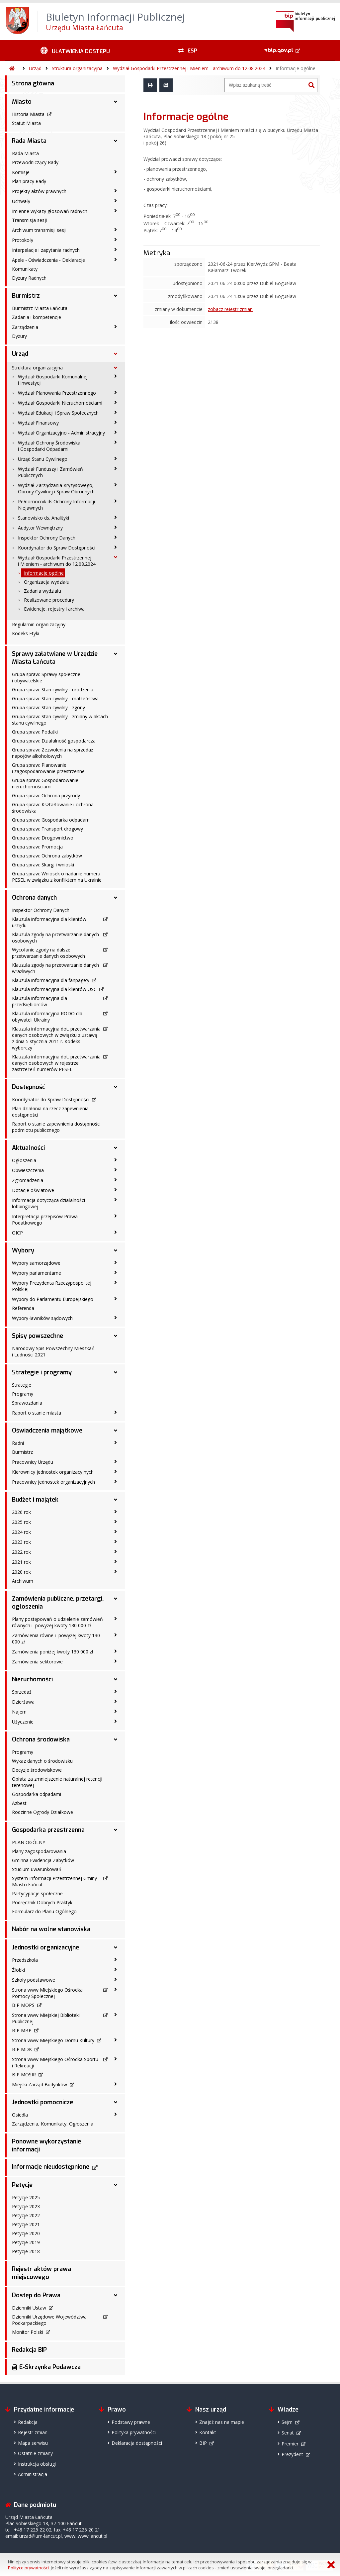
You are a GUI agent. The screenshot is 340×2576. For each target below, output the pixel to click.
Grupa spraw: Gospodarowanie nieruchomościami (45, 783)
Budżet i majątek (35, 1500)
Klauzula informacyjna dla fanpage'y (50, 980)
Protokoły (22, 240)
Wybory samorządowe (36, 1263)
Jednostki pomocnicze (42, 2102)
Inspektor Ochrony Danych (46, 538)
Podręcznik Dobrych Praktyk (42, 1902)
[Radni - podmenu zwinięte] (115, 1442)
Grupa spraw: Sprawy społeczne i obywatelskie (46, 677)
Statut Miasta (26, 123)
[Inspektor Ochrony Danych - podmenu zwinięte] (115, 537)
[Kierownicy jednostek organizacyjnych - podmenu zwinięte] (115, 1471)
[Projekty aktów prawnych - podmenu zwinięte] (115, 190)
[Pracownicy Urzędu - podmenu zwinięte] (115, 1461)
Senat (288, 2432)
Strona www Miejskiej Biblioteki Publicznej (46, 2018)
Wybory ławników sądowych (42, 1318)
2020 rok (21, 1572)
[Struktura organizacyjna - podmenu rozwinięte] (115, 367)
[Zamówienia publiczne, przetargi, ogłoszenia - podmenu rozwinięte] (115, 1598)
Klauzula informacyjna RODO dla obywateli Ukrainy (47, 1016)
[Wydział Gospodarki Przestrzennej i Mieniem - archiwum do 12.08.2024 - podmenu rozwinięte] (115, 557)
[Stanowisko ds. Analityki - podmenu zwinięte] (115, 517)
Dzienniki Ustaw (29, 2308)
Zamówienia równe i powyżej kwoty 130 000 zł (56, 1638)
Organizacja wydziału (46, 582)
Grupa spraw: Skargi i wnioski (43, 864)
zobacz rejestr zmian (230, 309)
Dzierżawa (23, 1702)
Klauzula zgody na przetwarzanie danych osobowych (55, 937)
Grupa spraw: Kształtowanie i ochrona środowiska (53, 807)
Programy (22, 1394)
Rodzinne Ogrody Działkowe (42, 1812)
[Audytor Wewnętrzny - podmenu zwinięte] (115, 527)
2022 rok (21, 1552)
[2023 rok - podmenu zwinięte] (115, 1541)
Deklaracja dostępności (137, 2443)
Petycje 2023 (26, 2206)
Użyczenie (23, 1722)
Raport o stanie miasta (36, 1413)
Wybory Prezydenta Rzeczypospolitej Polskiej (51, 1286)
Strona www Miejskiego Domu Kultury (53, 2040)
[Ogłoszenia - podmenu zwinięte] (115, 1159)
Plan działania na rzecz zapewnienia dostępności (50, 1111)
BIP (203, 2443)
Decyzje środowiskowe (37, 1770)
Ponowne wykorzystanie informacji (46, 2145)
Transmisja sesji (29, 220)
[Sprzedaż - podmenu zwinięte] (115, 1691)
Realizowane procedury (49, 600)
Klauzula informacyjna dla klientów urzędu (49, 922)
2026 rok (21, 1512)
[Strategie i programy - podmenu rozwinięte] (115, 1372)
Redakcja (28, 2422)
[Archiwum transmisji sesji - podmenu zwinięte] (115, 229)
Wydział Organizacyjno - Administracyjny (61, 433)
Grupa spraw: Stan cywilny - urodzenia (52, 689)
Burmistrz (26, 296)
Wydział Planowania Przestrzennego (57, 393)
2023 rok (21, 1542)
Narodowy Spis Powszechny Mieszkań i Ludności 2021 (53, 1351)
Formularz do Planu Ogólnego (44, 1911)
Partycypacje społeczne (37, 1893)
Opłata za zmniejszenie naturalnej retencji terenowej (57, 1782)
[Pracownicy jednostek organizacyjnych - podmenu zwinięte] (115, 1481)
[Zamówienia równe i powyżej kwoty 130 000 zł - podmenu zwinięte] (115, 1635)
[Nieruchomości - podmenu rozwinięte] (115, 1679)
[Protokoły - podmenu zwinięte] (115, 239)
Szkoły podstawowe (33, 1980)
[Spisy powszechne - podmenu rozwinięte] (115, 1336)
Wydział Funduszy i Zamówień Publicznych (50, 472)
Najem (19, 1712)
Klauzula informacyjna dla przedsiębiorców (39, 1001)
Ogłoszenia (24, 1160)
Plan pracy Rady (29, 181)
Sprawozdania (27, 1403)
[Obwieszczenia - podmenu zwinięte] (115, 1169)
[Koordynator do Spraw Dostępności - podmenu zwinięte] (115, 547)
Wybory (23, 1250)
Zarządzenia (25, 327)
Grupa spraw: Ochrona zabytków (47, 855)
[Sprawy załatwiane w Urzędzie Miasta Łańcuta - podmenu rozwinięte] (115, 653)
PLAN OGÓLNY (28, 1842)
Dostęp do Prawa (36, 2295)
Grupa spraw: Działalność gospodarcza (54, 741)
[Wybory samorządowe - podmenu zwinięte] (115, 1262)
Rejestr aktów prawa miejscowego (41, 2273)
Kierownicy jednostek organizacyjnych (53, 1472)
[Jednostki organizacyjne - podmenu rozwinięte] (115, 1947)
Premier (290, 2443)
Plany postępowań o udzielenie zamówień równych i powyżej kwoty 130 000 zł (57, 1622)
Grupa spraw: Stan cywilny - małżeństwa (55, 698)
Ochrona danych (34, 898)
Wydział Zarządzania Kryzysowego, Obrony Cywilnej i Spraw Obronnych (56, 488)
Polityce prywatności (28, 2568)
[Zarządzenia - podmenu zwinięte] (115, 326)
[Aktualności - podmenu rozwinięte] (115, 1147)
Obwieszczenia (28, 1170)
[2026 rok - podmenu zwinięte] (115, 1511)
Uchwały (21, 201)
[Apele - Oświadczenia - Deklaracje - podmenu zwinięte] (115, 259)
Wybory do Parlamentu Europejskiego (52, 1299)
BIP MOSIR (24, 2074)
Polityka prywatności (134, 2432)
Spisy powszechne (37, 1336)
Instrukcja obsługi (37, 2464)
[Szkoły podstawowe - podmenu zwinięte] (115, 1979)
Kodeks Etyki (25, 633)
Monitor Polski (27, 2332)
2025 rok (21, 1522)
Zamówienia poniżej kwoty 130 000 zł (52, 1651)
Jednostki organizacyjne (45, 1947)
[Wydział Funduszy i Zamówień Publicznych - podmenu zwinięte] (115, 468)
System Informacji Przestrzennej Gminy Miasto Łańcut (54, 1881)
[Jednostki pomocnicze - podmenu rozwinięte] (115, 2102)
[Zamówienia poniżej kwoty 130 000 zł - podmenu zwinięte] (115, 1651)
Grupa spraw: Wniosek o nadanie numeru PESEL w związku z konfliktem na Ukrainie (57, 876)
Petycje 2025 (26, 2197)
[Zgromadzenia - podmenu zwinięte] (115, 1179)
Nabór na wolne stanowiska (51, 1929)
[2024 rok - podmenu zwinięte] (115, 1531)
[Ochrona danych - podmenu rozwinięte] (115, 897)
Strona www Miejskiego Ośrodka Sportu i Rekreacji (55, 2062)
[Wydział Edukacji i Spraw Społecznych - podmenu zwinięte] (115, 412)
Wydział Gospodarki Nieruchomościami (60, 403)
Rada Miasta (29, 141)
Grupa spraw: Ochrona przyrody (46, 795)
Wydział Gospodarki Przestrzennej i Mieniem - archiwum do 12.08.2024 (189, 68)
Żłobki (18, 1970)
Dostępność (28, 1087)
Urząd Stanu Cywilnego (42, 459)
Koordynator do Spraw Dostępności (56, 548)
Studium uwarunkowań (36, 1869)
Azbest (19, 1803)
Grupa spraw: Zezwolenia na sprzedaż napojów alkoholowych (52, 752)
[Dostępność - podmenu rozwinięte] (115, 1087)
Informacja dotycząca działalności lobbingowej (48, 1203)
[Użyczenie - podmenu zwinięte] (115, 1721)
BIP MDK (22, 2049)
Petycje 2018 (26, 2251)
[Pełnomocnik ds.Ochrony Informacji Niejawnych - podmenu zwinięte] (115, 501)
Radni (18, 1443)
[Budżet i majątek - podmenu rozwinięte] (115, 1499)
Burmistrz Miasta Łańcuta (39, 308)
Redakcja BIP (29, 2350)
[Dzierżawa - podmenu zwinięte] (115, 1701)
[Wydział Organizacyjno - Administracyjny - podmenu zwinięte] (115, 432)
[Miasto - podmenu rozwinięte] (115, 101)
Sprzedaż (22, 1692)
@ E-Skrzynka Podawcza (46, 2367)
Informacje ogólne (295, 68)
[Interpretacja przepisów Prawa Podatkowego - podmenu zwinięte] (115, 1216)
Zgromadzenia (27, 1180)
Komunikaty (25, 269)
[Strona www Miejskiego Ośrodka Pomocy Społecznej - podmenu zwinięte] (115, 1989)
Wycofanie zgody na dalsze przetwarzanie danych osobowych (48, 952)
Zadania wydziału (42, 591)
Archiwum (22, 1581)
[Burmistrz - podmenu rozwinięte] (115, 295)
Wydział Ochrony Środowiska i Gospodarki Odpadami (49, 446)
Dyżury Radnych (29, 278)
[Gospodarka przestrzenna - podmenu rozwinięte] (115, 1830)
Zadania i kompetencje (36, 317)
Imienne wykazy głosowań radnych (49, 211)
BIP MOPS (23, 2005)
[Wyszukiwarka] (265, 85)
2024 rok (21, 1532)
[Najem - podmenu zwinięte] (115, 1711)
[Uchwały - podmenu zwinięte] (115, 200)
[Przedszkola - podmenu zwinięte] (115, 1959)
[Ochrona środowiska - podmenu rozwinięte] (115, 1739)
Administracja (32, 2474)
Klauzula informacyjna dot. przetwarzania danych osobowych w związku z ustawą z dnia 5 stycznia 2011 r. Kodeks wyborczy (56, 1038)
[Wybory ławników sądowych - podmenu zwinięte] (115, 1317)
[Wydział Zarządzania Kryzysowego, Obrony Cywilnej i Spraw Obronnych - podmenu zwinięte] (115, 484)
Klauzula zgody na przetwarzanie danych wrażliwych (55, 968)
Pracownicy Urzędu (32, 1462)
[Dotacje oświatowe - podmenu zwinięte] (115, 1189)
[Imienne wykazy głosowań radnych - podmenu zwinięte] (115, 210)
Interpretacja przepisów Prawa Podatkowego (45, 1219)
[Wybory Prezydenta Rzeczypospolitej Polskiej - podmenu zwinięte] (115, 1282)
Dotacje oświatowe (33, 1190)
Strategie (21, 1385)
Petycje (22, 2185)
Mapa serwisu (33, 2443)
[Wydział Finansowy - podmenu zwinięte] (115, 422)
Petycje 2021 (26, 2224)
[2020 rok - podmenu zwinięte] (115, 1571)
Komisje (21, 172)
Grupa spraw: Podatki (35, 732)
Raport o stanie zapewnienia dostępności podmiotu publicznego (56, 1127)
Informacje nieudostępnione (50, 2167)
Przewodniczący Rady (35, 162)
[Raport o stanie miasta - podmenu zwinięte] (115, 1412)
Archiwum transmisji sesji (39, 230)
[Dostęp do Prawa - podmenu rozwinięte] (115, 2295)
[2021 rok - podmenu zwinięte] (115, 1561)
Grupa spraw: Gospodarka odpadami (51, 820)
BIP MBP (22, 2030)
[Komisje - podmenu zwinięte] (115, 171)
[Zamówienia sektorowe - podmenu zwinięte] (115, 1661)
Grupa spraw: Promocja (37, 846)
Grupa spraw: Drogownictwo (42, 838)
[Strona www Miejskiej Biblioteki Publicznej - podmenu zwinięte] (115, 2014)
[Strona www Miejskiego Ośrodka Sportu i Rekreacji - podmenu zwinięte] (115, 2058)
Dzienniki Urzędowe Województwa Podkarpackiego (49, 2320)
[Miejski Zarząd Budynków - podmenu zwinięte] (115, 2084)
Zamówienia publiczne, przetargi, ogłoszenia (58, 1603)
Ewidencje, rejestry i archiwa (54, 609)
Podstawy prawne (131, 2422)
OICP (17, 1233)
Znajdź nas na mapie (221, 2422)
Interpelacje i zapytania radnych (46, 250)
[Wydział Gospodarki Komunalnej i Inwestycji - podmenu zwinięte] (115, 376)
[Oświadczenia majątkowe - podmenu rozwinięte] (115, 1430)
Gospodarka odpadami (36, 1794)
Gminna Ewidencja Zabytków (43, 1860)
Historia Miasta (28, 114)
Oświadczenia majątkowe (47, 1431)
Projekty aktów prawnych (39, 191)
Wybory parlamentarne (36, 1273)
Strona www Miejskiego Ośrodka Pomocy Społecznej (47, 1993)
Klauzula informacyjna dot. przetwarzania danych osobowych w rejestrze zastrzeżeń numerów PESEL (56, 1062)
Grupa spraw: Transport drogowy (47, 829)
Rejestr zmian (32, 2432)
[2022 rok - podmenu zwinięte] (115, 1551)
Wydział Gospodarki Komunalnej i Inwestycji (53, 379)
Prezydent (292, 2454)
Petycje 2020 (26, 2233)
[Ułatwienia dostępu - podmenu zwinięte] (75, 50)
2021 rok (21, 1562)
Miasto (22, 102)
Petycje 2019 (26, 2242)
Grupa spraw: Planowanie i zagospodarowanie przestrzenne (48, 768)
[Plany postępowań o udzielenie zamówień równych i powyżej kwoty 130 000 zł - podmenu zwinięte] (115, 1618)
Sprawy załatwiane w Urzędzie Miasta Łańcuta (55, 658)
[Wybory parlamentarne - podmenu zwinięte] (115, 1272)
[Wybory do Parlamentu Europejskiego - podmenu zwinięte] (115, 1298)
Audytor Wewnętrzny (40, 528)
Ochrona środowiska (41, 1739)
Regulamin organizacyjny (38, 624)
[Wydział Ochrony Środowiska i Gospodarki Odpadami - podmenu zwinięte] (115, 442)
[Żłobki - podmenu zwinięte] (115, 1969)
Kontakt (207, 2432)
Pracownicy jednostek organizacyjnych (53, 1482)
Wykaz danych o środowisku (42, 1761)
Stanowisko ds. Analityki (43, 518)
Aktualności (28, 1148)
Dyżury (19, 336)
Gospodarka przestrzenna (48, 1830)
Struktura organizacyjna (77, 68)
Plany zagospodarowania (39, 1851)
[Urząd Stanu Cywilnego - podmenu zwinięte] (115, 458)
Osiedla (20, 2115)
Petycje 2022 (26, 2215)
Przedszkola (25, 1960)
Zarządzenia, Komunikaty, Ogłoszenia (52, 2124)
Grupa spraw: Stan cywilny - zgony (48, 707)
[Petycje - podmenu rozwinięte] (115, 2185)
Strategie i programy (42, 1372)
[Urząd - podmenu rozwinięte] (115, 353)
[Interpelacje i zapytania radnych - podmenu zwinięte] (115, 249)
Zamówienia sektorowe (37, 1661)
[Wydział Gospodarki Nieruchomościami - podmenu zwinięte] (115, 402)
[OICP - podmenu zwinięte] (115, 1232)
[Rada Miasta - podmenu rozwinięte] (115, 141)
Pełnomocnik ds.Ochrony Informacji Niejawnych (56, 504)
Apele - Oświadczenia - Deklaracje (48, 260)
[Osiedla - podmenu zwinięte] (115, 2114)
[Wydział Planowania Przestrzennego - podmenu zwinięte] (115, 392)
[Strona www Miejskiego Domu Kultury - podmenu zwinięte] (115, 2039)
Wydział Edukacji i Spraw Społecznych (58, 413)
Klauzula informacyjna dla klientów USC (54, 989)
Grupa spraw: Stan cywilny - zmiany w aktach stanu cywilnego (60, 719)
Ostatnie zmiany (35, 2453)
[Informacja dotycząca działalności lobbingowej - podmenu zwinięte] (115, 1199)
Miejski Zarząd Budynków (39, 2084)
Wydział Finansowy (38, 423)
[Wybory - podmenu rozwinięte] (115, 1250)
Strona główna (33, 83)
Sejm (287, 2422)
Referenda (23, 1308)
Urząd (35, 68)
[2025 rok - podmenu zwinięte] (115, 1521)
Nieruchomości (32, 1679)
